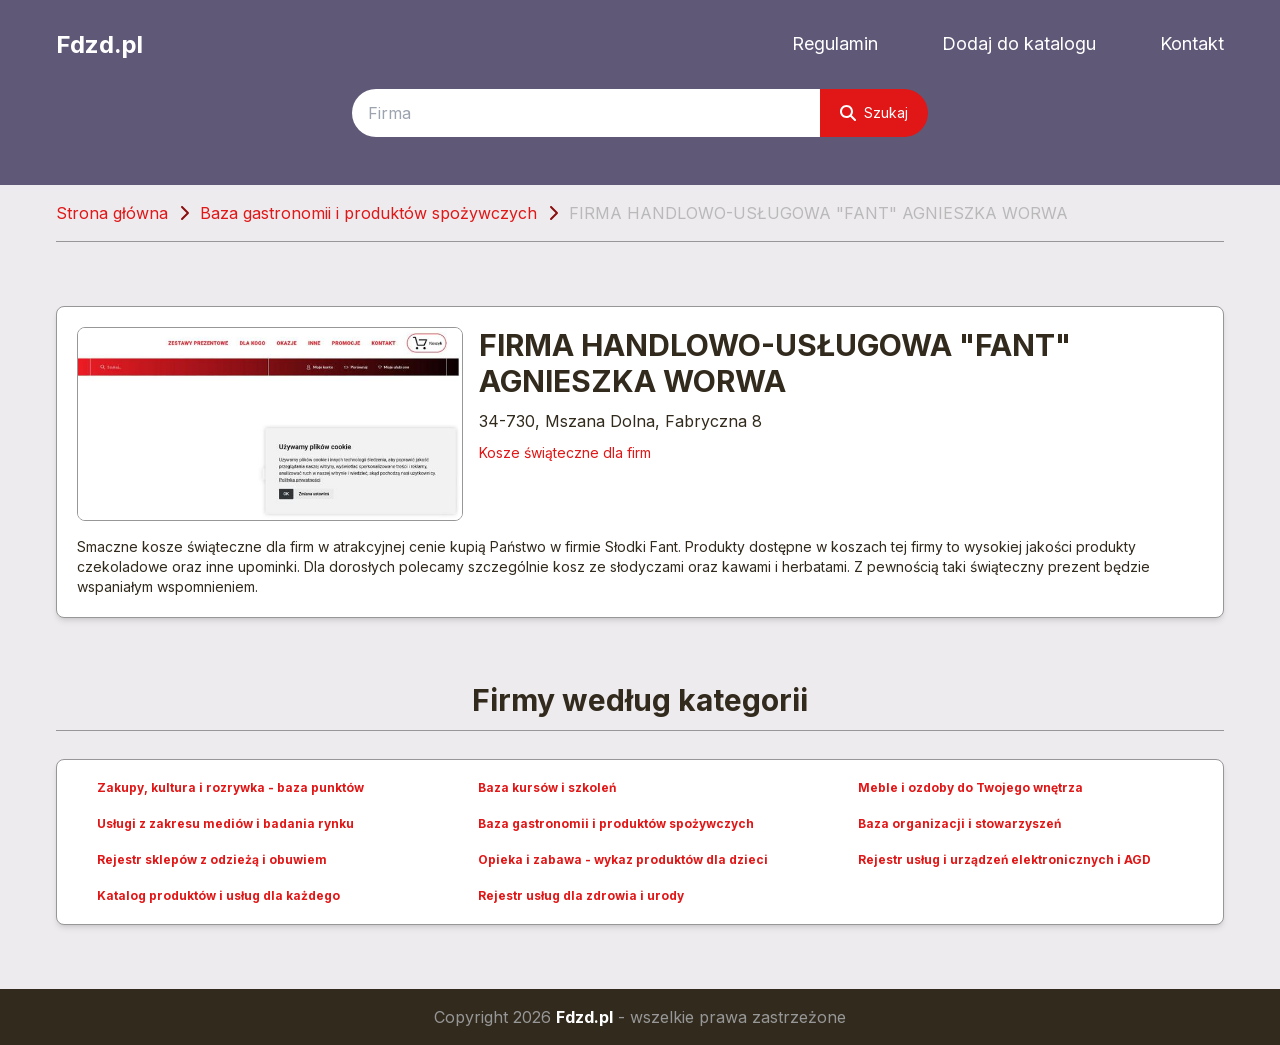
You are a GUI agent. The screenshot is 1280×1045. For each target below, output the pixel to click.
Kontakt (1192, 43)
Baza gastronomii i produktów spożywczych (368, 213)
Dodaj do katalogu (1019, 43)
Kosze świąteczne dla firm (565, 452)
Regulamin (835, 43)
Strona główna (112, 213)
